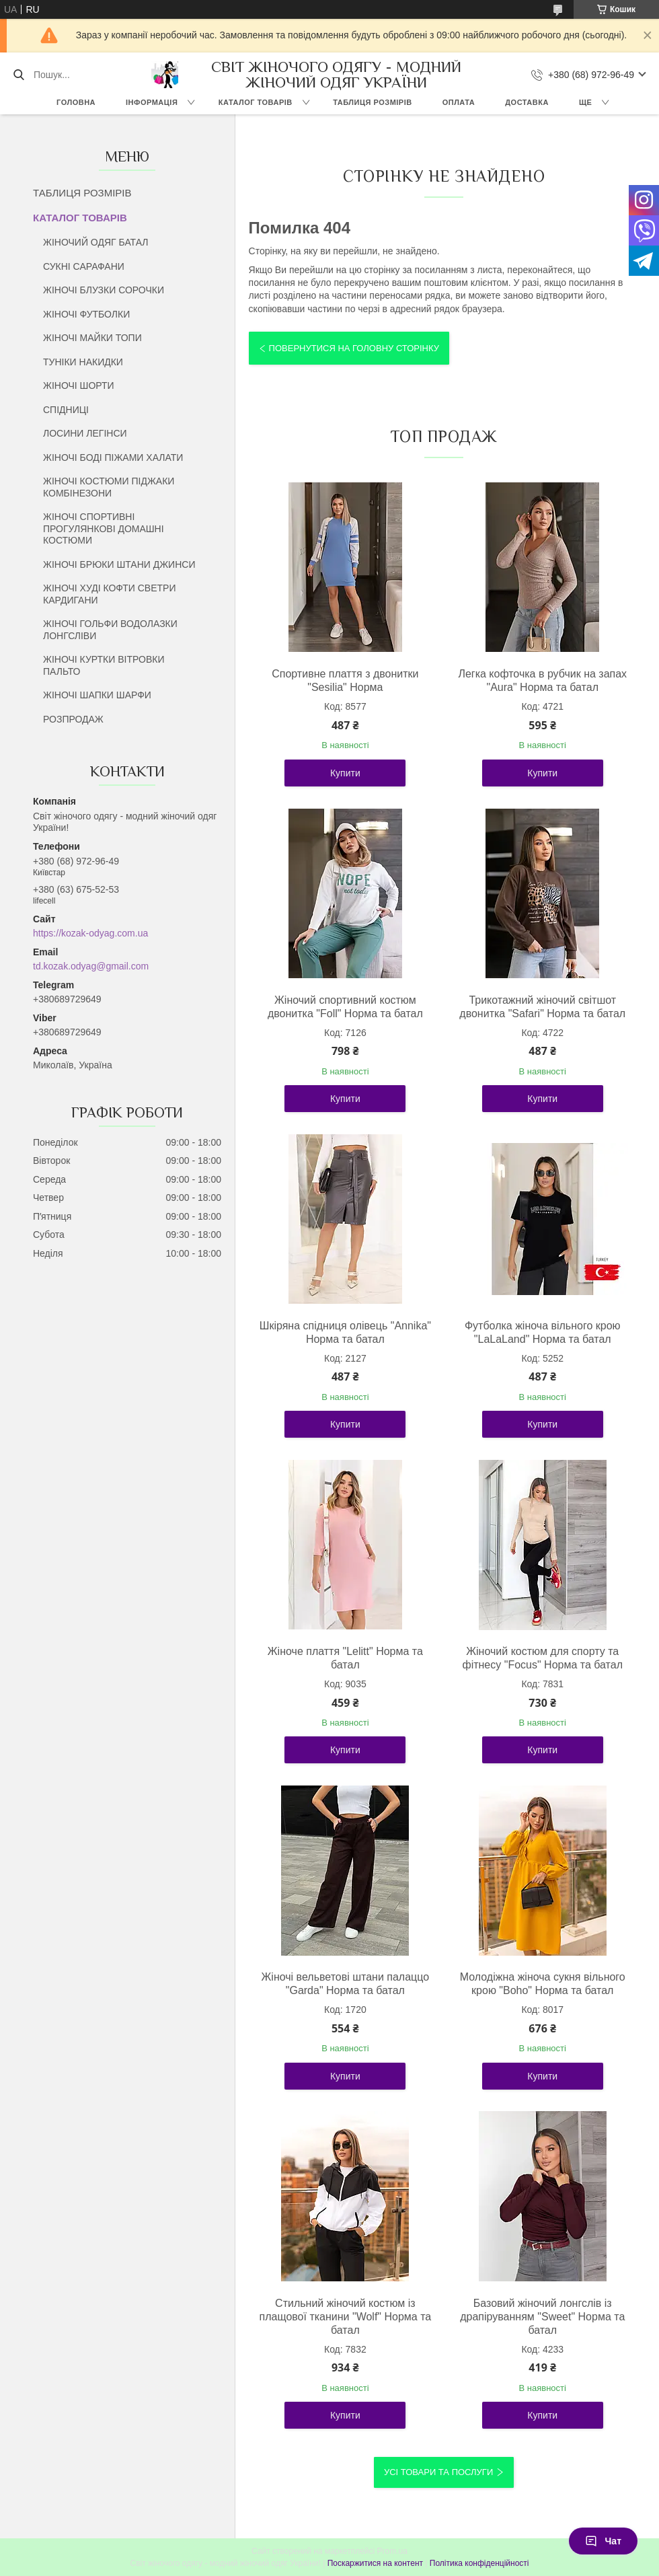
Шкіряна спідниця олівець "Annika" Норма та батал (345, 1332)
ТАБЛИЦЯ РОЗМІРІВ (372, 102)
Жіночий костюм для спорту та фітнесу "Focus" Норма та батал (542, 1658)
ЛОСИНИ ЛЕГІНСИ (85, 433)
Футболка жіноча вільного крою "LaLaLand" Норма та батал (543, 1332)
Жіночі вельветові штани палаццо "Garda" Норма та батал (346, 1983)
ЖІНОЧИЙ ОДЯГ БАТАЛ (96, 242)
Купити (345, 773)
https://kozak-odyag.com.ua (90, 933)
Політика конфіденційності (479, 2563)
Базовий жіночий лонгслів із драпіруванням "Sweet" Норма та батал (542, 2316)
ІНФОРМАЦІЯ (152, 102)
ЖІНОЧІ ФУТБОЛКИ (86, 314)
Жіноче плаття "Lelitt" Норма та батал (345, 1658)
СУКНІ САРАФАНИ (83, 266)
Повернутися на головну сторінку (354, 348)
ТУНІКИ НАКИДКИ (83, 362)
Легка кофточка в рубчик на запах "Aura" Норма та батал (542, 680)
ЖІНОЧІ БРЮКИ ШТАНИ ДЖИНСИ (119, 564)
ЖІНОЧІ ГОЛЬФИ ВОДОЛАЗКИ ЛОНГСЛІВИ (110, 629)
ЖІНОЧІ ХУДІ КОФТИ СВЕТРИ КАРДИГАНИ (109, 594)
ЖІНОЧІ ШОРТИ (78, 385)
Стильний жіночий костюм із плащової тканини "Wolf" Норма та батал (346, 2316)
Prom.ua (392, 2551)
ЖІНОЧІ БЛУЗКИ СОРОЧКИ (103, 290)
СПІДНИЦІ (66, 409)
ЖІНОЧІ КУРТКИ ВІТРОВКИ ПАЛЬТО (103, 665)
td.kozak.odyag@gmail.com (91, 966)
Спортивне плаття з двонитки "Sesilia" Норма (345, 680)
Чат (603, 2541)
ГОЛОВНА (75, 102)
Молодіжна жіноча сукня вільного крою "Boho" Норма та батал (542, 1983)
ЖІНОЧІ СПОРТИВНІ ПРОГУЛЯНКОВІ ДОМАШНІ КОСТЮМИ (103, 528)
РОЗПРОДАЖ (73, 719)
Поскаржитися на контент (375, 2563)
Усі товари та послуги (438, 2472)
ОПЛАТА (458, 102)
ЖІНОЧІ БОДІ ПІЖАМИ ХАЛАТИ (113, 457)
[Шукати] (18, 74)
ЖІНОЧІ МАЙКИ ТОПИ (92, 337)
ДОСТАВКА (527, 102)
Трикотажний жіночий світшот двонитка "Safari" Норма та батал (542, 1006)
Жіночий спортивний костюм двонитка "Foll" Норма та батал (345, 1006)
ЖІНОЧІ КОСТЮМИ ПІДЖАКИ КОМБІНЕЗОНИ (108, 487)
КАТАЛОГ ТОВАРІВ (256, 102)
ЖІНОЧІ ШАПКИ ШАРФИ (97, 695)
